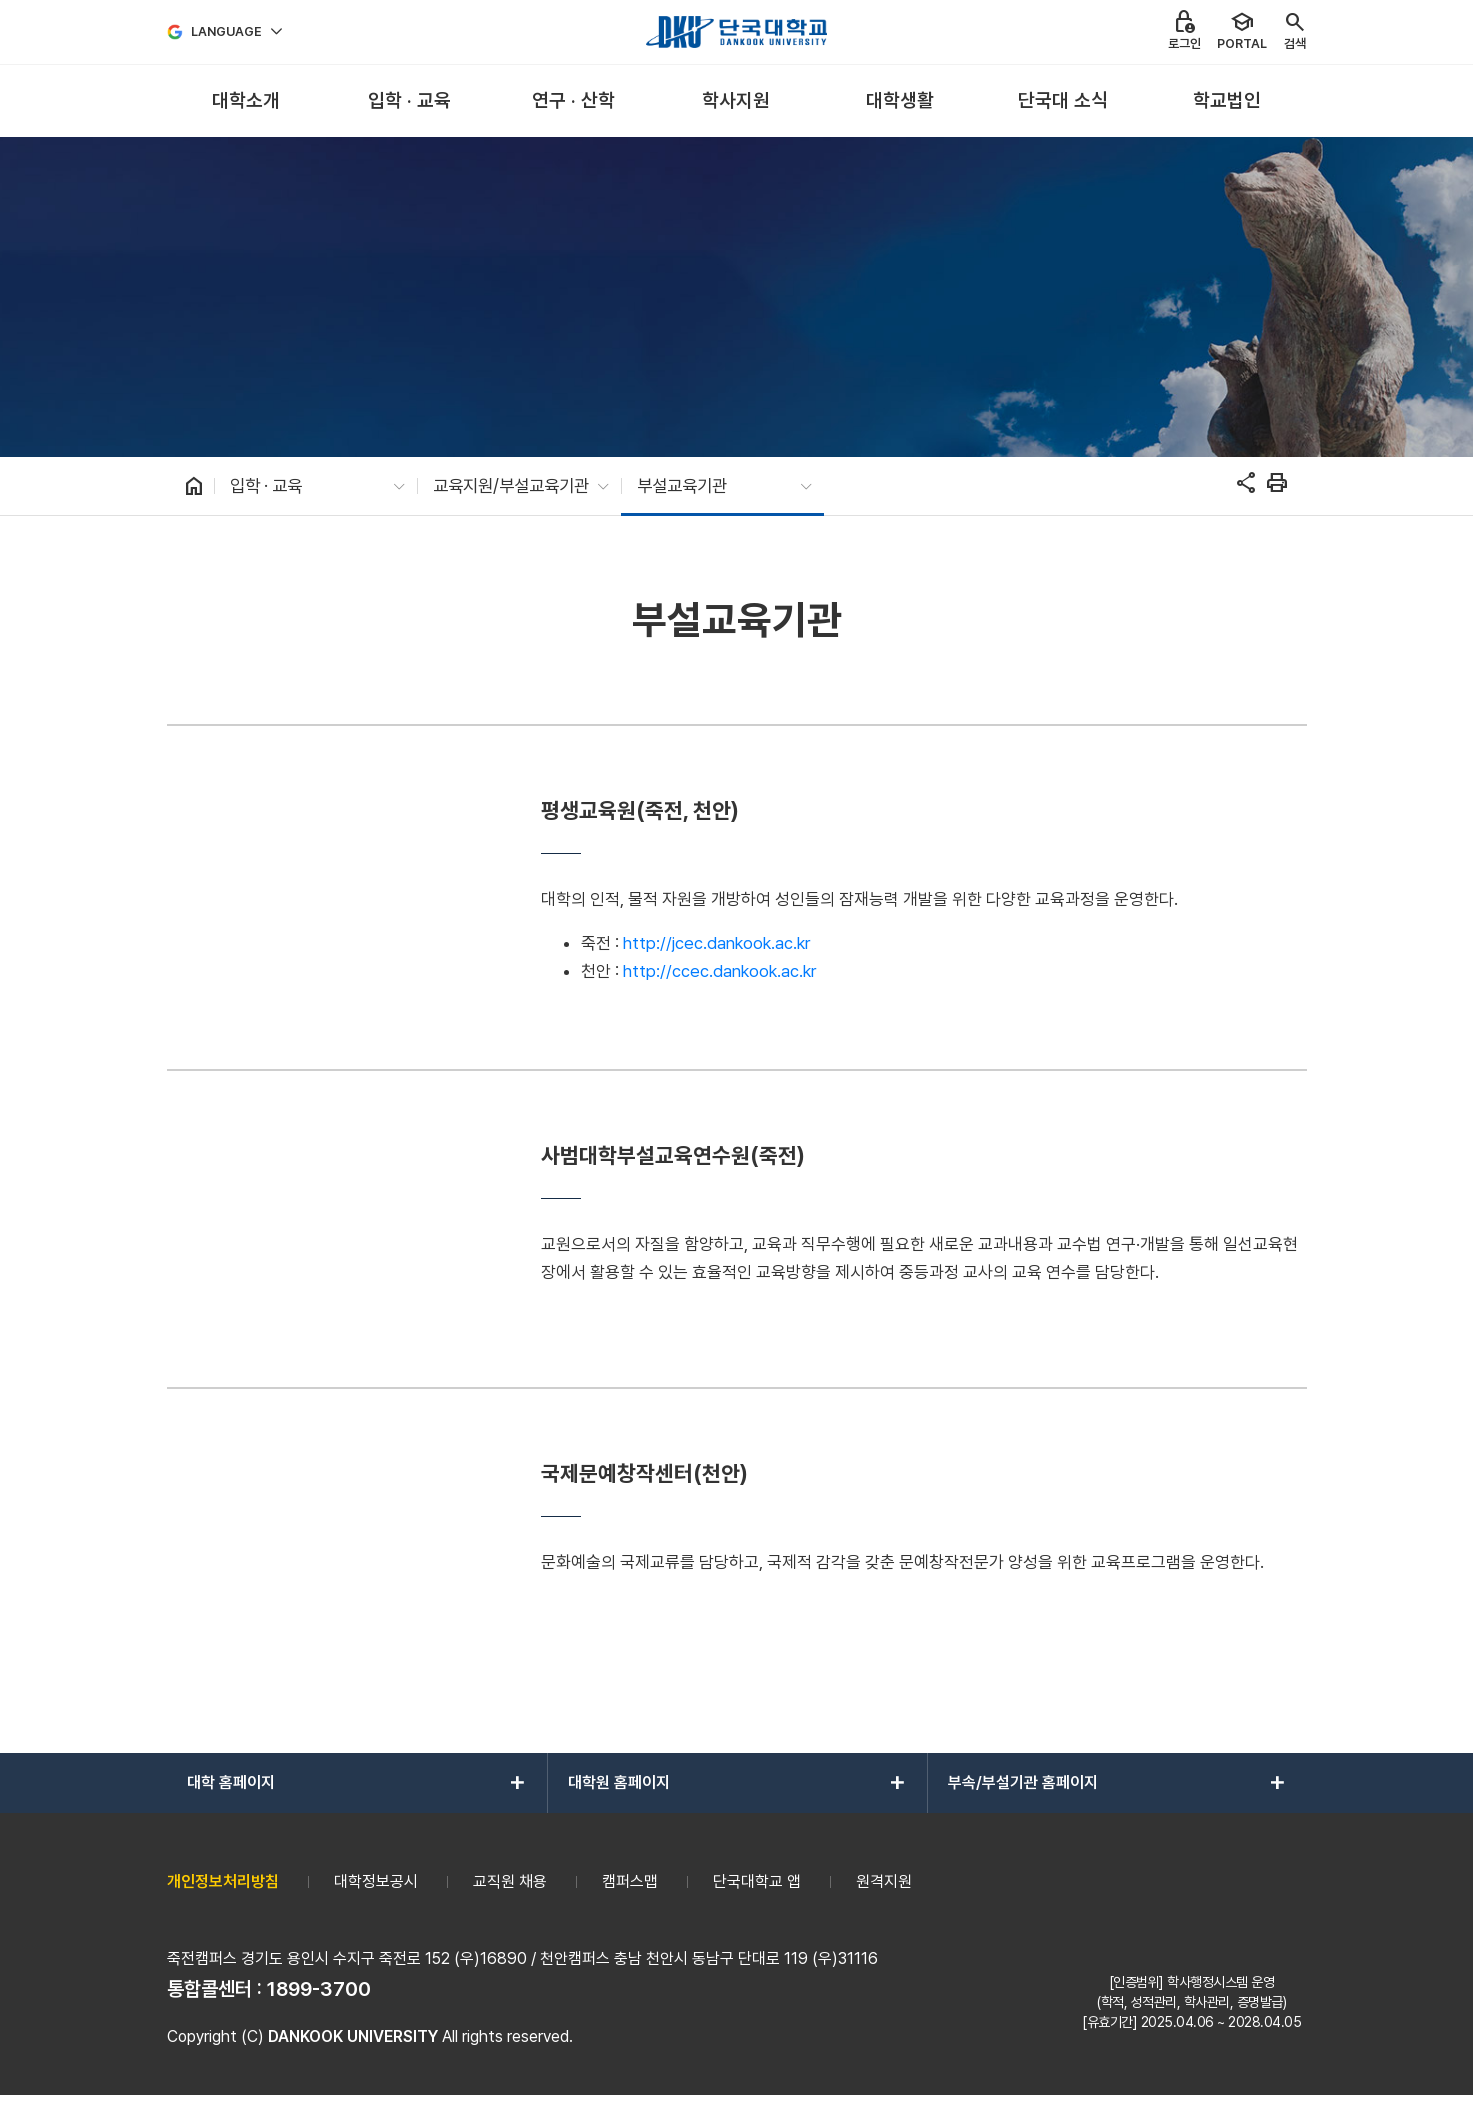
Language (226, 31)
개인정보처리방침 (223, 1881)
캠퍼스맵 (630, 1881)
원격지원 (884, 1881)
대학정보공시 (376, 1881)
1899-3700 (319, 1989)
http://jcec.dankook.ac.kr (716, 943)
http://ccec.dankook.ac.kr (719, 971)
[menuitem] (246, 101)
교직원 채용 (510, 1881)
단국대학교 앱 (757, 1881)
